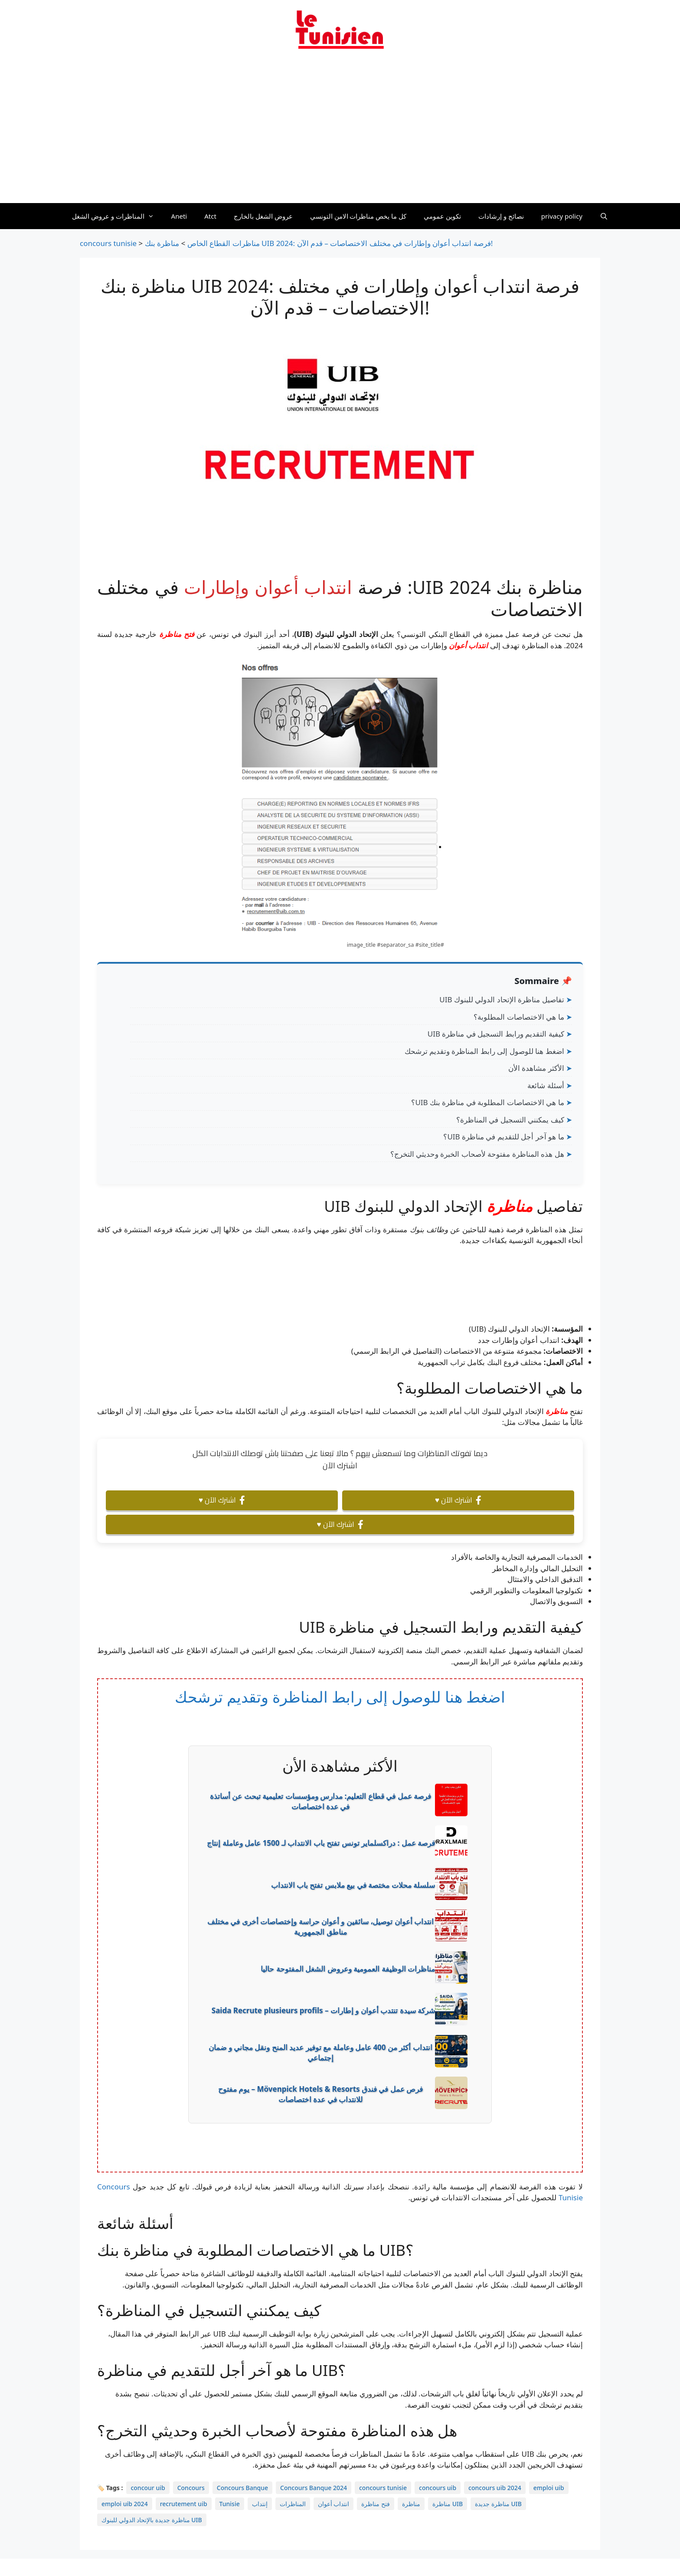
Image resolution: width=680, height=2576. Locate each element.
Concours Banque (242, 2488)
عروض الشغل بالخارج (263, 216)
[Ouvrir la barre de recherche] (604, 216)
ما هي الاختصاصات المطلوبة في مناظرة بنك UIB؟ (487, 1102)
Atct (210, 216)
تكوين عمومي (442, 216)
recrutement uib (183, 2504)
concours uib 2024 (494, 2488)
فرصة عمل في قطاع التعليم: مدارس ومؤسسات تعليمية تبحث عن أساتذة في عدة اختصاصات (320, 1801)
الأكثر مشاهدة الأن (536, 1068)
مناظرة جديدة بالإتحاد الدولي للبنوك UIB (151, 2520)
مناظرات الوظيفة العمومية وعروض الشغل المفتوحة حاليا (348, 1969)
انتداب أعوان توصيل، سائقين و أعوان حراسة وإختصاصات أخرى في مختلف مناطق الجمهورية (320, 1926)
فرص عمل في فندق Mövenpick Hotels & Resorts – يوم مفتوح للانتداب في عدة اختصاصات (320, 2094)
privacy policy (561, 216)
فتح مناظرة (176, 634)
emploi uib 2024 (124, 2504)
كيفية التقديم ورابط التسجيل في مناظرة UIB (496, 1034)
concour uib (148, 2488)
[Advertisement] (340, 131)
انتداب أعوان (468, 645)
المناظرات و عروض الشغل (117, 216)
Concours (191, 2488)
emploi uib (548, 2488)
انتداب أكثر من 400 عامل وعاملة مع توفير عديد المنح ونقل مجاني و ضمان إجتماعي (320, 2052)
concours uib (437, 2488)
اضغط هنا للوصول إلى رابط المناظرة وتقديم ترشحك (484, 1051)
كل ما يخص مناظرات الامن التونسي (358, 216)
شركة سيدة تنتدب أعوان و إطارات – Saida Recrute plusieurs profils (323, 2010)
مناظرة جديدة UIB (498, 2504)
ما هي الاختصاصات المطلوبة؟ (519, 1017)
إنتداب (260, 2504)
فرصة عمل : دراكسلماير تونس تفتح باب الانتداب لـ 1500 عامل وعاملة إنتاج (321, 1843)
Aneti (179, 216)
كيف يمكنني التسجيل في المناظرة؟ (510, 1120)
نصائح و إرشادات (501, 216)
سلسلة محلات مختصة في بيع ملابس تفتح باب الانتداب (353, 1885)
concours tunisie (383, 2488)
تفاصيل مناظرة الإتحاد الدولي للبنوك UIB (501, 999)
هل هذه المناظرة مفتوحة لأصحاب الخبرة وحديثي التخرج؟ (477, 1154)
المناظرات (293, 2504)
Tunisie (229, 2504)
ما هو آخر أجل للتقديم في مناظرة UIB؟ (503, 1137)
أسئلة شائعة (545, 1085)
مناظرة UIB (447, 2504)
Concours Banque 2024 (313, 2488)
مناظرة (510, 1206)
